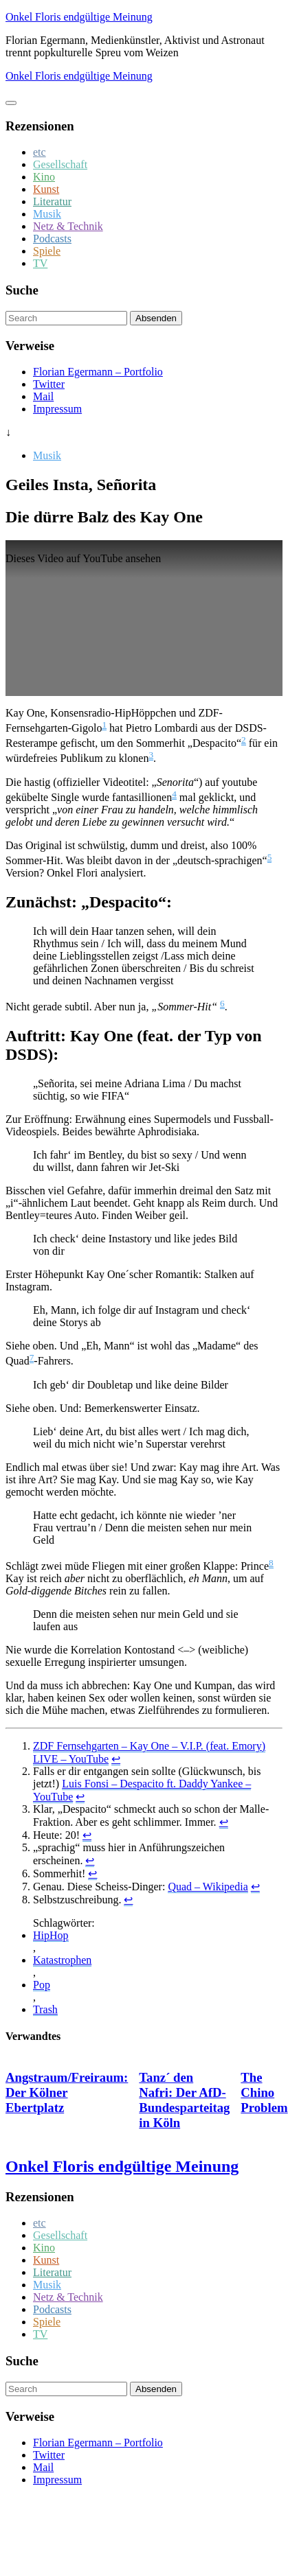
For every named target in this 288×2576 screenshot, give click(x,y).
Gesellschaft (60, 164)
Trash (45, 2009)
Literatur (52, 201)
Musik (47, 214)
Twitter (49, 384)
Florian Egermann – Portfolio (98, 372)
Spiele (46, 251)
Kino (44, 177)
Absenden (156, 318)
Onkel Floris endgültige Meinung (79, 17)
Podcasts (52, 238)
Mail (43, 396)
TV (40, 263)
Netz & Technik (68, 226)
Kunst (46, 189)
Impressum (57, 409)
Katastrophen (62, 1960)
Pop (41, 1985)
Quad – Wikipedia (207, 1886)
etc (39, 152)
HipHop (51, 1935)
